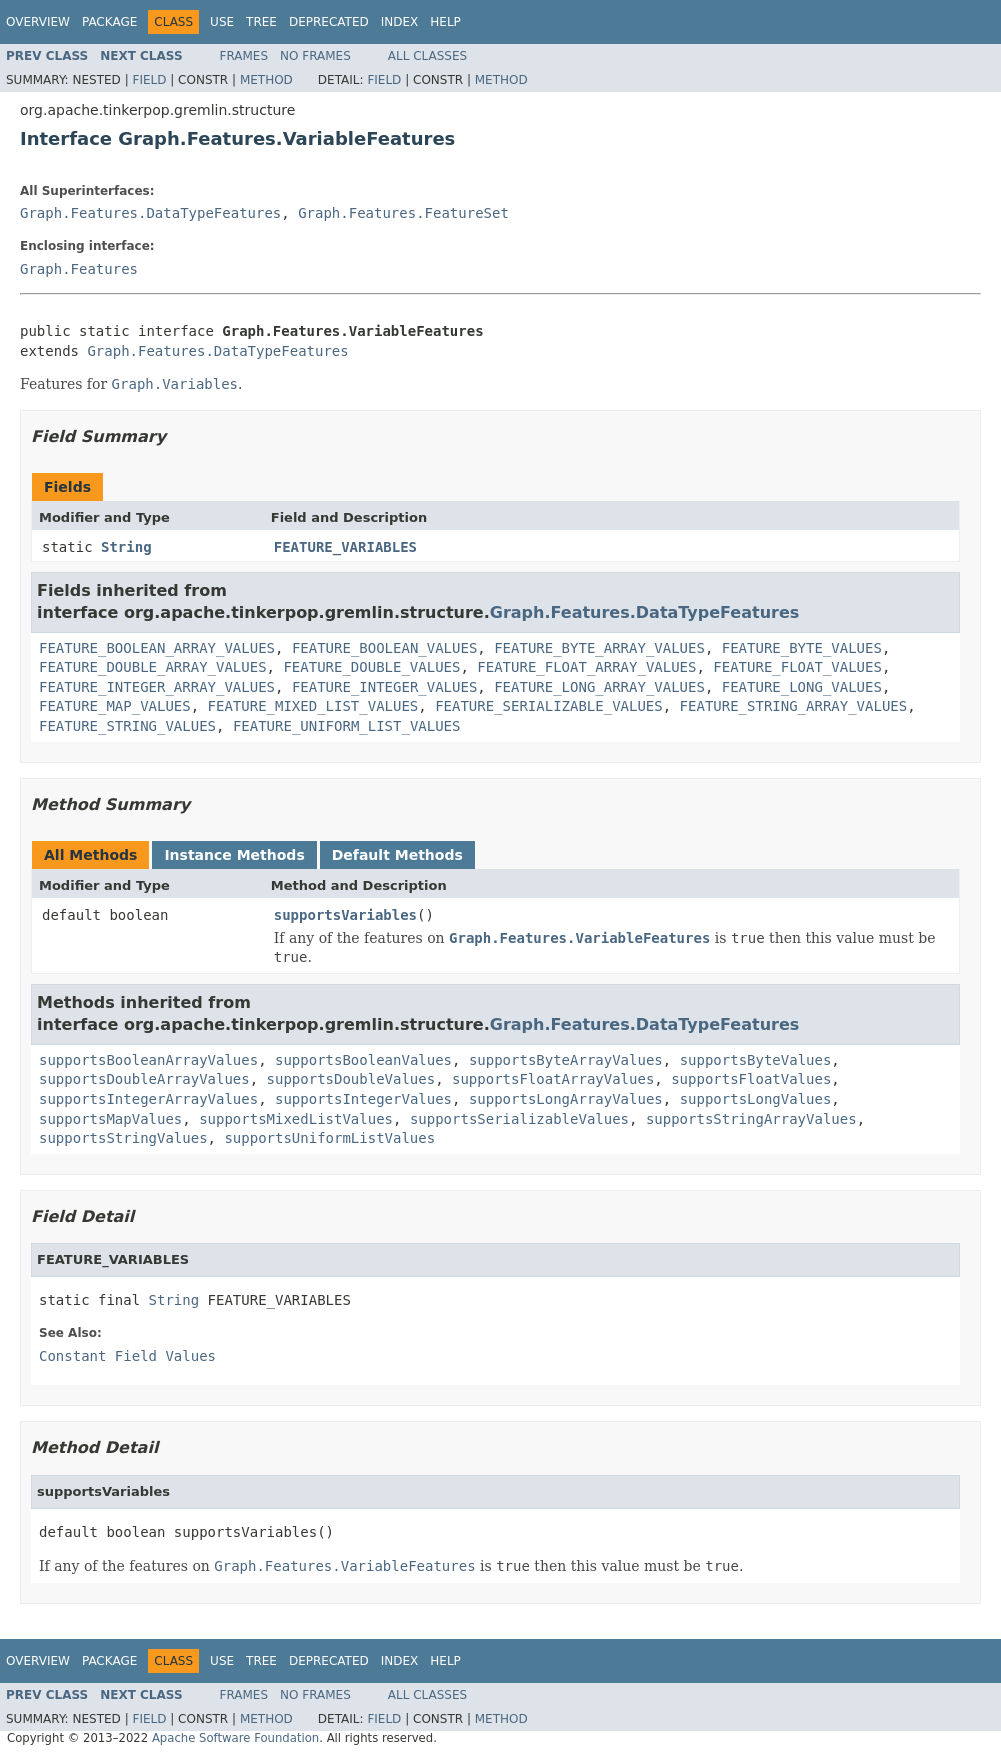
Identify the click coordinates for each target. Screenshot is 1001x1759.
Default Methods (397, 855)
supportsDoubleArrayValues (144, 1079)
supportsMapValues (110, 1119)
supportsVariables (345, 915)
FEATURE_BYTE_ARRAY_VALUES (599, 648)
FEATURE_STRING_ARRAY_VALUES (794, 706)
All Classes (427, 56)
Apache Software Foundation (235, 1738)
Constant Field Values (127, 1356)
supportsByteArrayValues (566, 1060)
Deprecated (329, 22)
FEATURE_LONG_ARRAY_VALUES (599, 687)
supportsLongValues (756, 1099)
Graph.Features (79, 269)
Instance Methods (234, 855)
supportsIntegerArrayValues (148, 1099)
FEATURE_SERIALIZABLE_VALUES (549, 706)
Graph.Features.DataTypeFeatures (150, 213)
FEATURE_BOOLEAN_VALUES (384, 648)
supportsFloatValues (751, 1079)
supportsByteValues (756, 1060)
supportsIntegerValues (363, 1099)
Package (109, 22)
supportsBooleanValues (363, 1060)
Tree (261, 22)
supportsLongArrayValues (566, 1099)
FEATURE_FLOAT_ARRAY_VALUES (586, 667)
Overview (38, 22)
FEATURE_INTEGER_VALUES (384, 687)
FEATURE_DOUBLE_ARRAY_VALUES (153, 667)
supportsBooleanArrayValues (148, 1060)
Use (222, 22)
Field (149, 80)
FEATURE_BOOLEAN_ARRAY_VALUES (157, 648)
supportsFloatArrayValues (553, 1079)
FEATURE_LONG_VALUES (802, 687)
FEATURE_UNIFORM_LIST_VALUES (347, 726)
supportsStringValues (123, 1138)
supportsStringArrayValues (751, 1119)
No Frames (315, 56)
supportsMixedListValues (296, 1119)
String (126, 547)
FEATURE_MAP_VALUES (115, 706)
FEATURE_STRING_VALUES (127, 726)
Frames (244, 56)
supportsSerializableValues (519, 1119)
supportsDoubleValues (351, 1079)
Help (445, 22)
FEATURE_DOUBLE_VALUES (371, 667)
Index (400, 22)
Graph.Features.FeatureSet (403, 213)
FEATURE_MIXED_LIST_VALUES (313, 706)
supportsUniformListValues (329, 1138)
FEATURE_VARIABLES (345, 547)
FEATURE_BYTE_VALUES (802, 648)
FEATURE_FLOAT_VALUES (797, 667)
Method (266, 80)
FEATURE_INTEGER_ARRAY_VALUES (157, 687)
